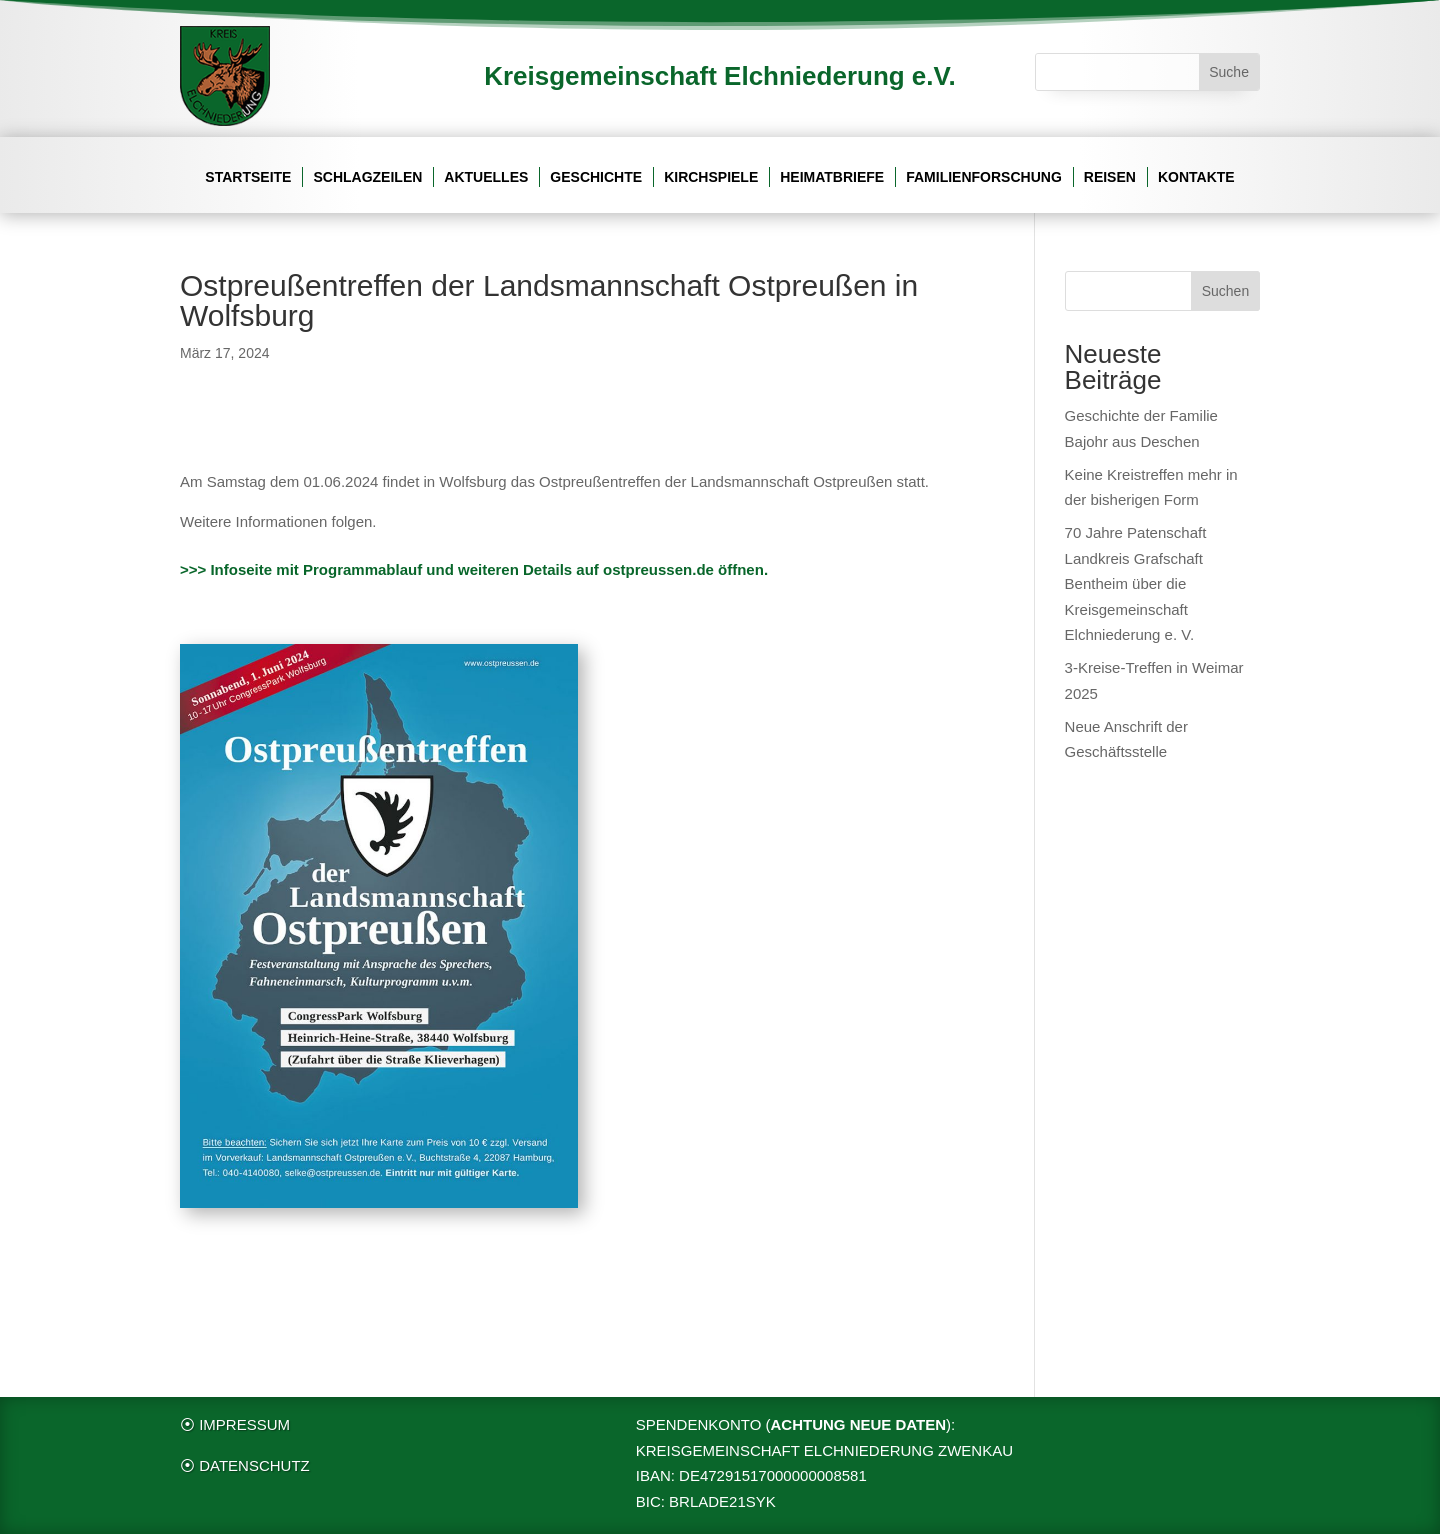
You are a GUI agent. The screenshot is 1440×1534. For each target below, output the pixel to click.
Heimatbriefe (832, 177)
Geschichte (596, 177)
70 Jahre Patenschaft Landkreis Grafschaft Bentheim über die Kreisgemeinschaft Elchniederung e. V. (1136, 583)
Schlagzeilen (367, 177)
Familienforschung (984, 177)
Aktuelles (486, 177)
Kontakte (1196, 177)
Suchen (1225, 291)
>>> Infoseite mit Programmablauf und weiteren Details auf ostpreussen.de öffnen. (474, 569)
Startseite (248, 177)
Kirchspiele (711, 177)
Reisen (1110, 177)
